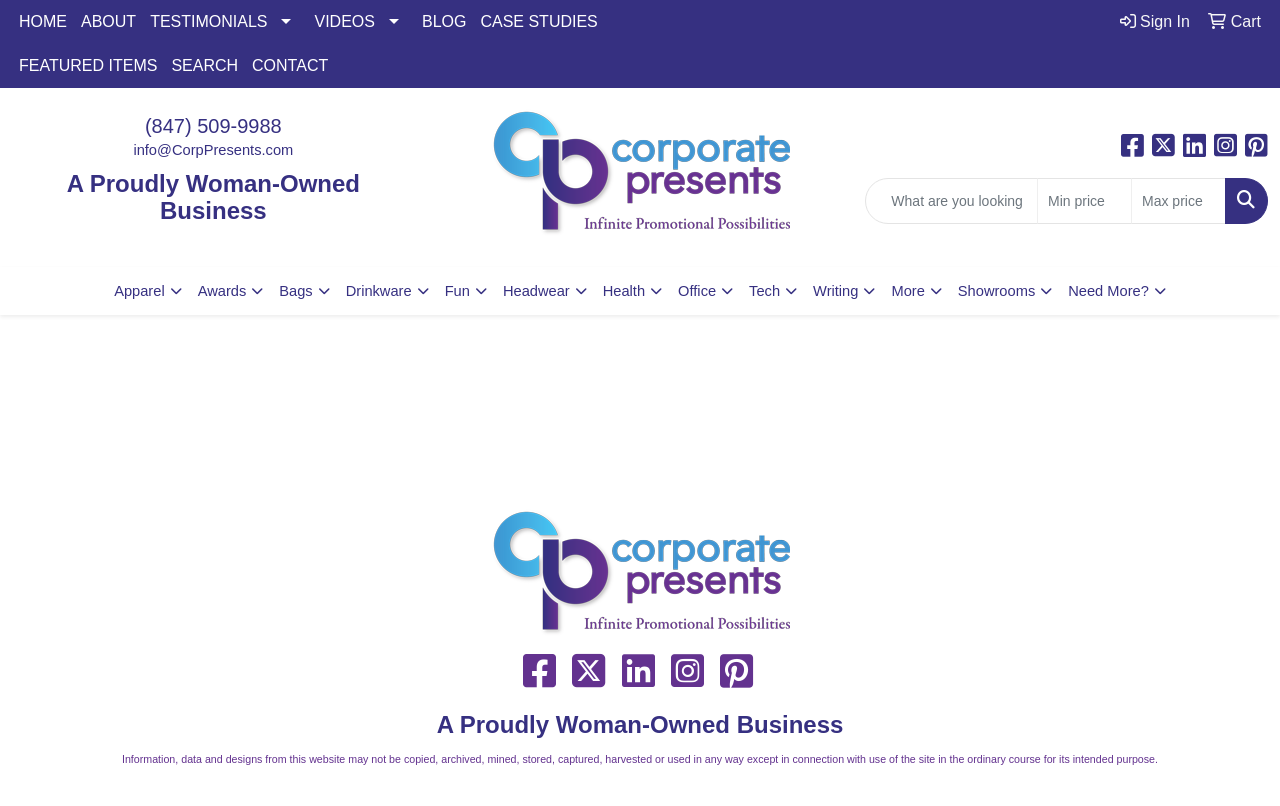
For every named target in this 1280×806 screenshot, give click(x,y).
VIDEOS (344, 21)
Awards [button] (222, 291)
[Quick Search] (951, 201)
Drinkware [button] (379, 291)
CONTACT (290, 65)
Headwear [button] (536, 291)
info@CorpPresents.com (213, 150)
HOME (43, 21)
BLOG (444, 21)
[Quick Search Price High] (1178, 201)
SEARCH (204, 65)
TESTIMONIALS (208, 21)
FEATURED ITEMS (88, 65)
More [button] (907, 291)
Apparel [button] (139, 291)
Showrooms (996, 291)
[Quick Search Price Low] (1084, 201)
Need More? (1108, 291)
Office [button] (697, 291)
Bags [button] (295, 291)
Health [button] (624, 291)
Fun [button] (457, 291)
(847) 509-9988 (213, 126)
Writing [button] (835, 291)
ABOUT (108, 21)
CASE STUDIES (538, 21)
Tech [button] (764, 291)
